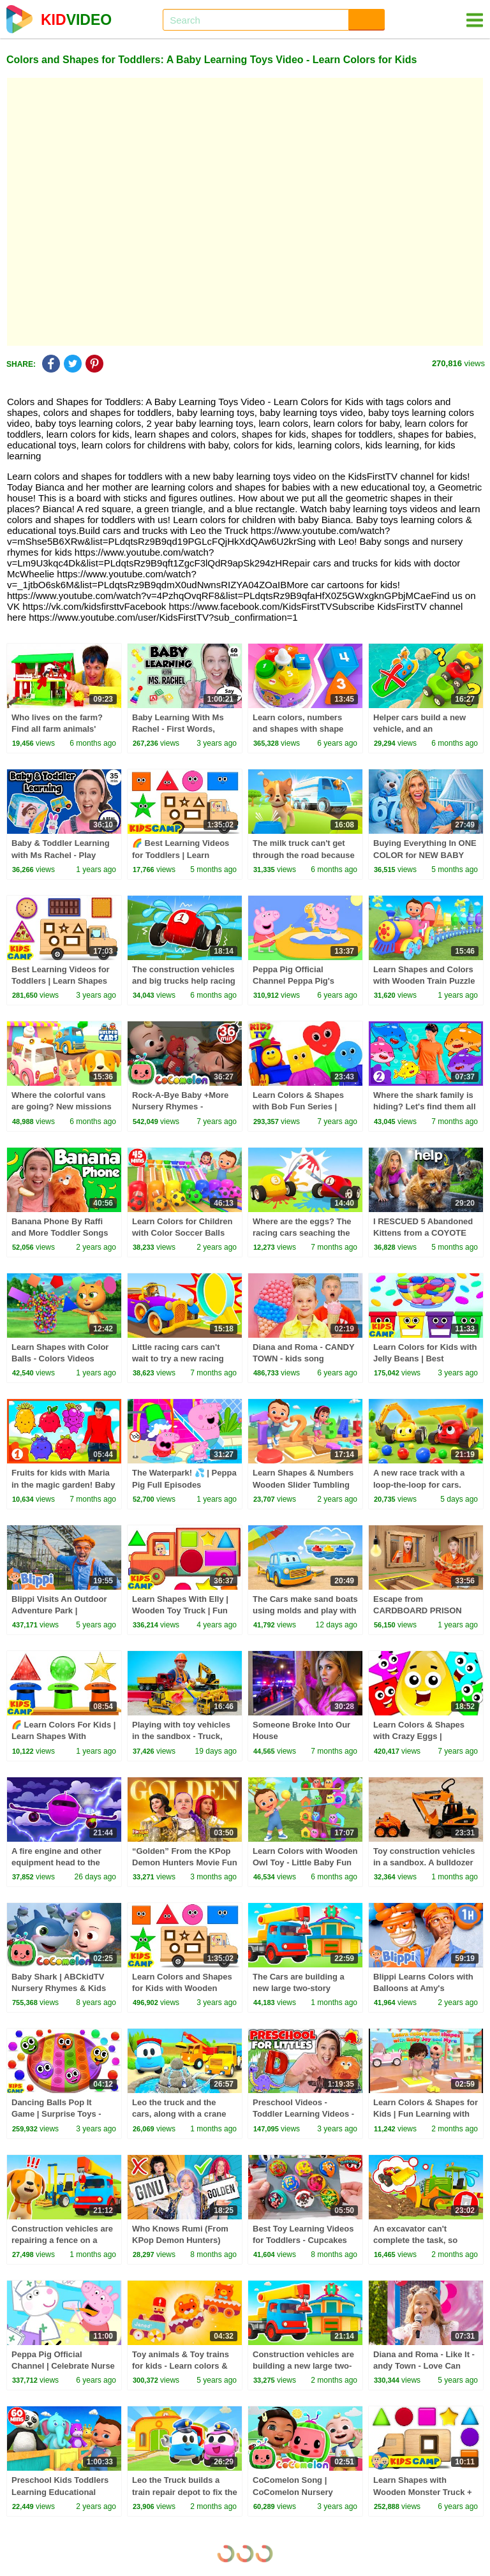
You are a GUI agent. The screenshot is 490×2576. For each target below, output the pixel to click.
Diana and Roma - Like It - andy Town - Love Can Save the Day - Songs (424, 2366)
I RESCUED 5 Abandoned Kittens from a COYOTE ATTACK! (423, 1233)
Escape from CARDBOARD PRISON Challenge (417, 1610)
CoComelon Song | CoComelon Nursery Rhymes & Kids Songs (297, 2491)
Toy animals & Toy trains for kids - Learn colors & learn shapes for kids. (180, 2366)
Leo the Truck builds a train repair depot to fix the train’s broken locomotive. (184, 2491)
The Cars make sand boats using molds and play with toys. (305, 1610)
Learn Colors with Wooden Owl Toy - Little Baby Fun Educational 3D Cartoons (305, 1862)
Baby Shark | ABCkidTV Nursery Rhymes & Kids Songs (58, 1988)
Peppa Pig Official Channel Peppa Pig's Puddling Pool (293, 981)
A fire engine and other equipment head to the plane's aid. (56, 1862)
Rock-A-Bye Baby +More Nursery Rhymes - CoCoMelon (180, 1106)
